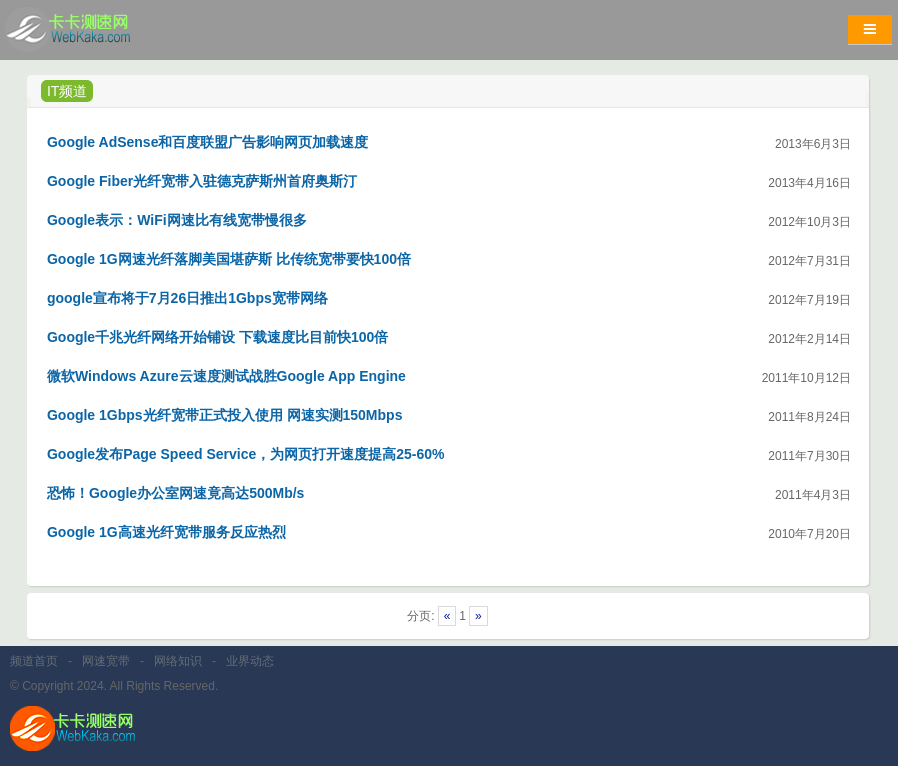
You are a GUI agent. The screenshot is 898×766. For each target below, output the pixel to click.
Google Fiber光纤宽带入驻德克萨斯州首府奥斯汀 (202, 181)
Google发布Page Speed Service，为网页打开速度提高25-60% (246, 454)
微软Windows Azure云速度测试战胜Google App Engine (226, 376)
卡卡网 (90, 35)
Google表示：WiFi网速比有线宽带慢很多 (177, 220)
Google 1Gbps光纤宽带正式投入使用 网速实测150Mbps (224, 415)
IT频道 (67, 91)
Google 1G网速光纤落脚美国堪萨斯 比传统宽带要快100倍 (229, 259)
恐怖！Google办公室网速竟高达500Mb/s (175, 493)
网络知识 (178, 661)
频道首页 (34, 661)
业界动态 (250, 661)
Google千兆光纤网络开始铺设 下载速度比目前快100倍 (217, 337)
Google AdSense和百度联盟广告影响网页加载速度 (208, 142)
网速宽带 (106, 661)
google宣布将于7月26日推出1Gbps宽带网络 (187, 298)
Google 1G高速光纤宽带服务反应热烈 (166, 532)
